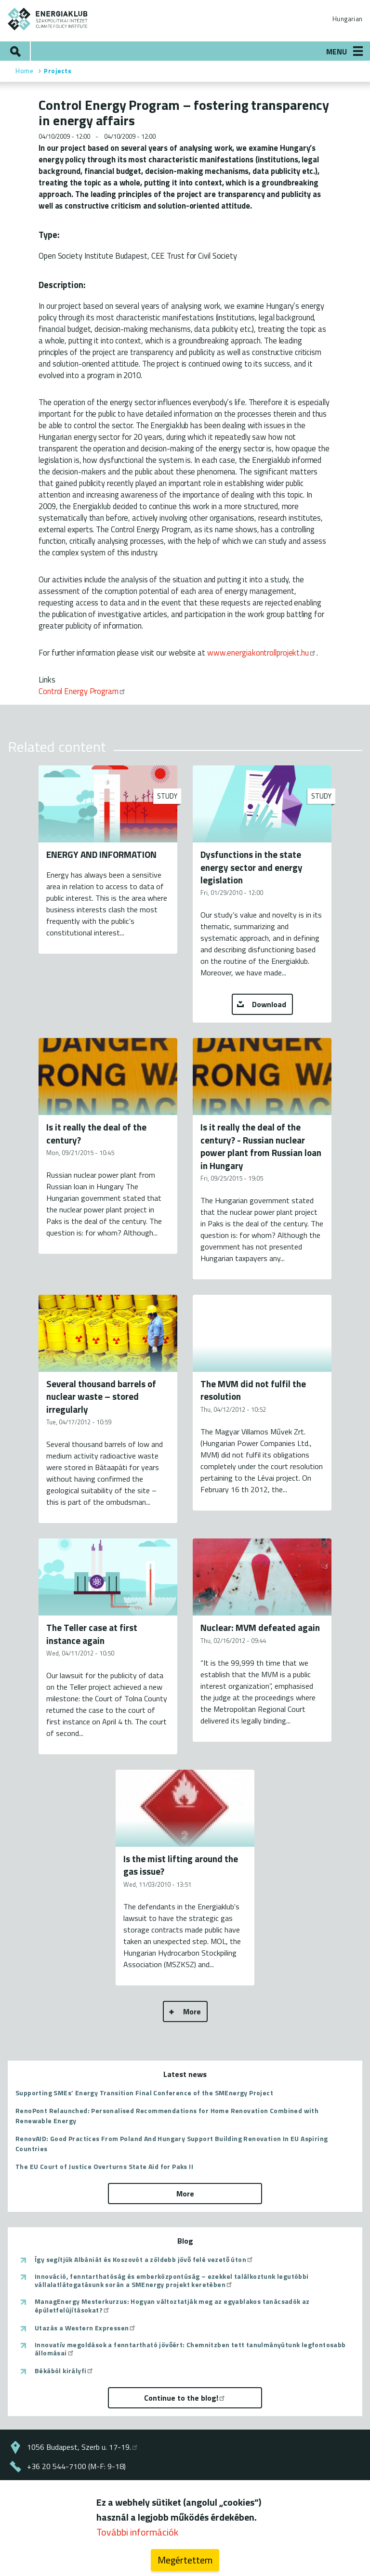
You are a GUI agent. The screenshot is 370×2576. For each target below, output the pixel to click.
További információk (137, 2539)
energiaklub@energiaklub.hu (75, 2485)
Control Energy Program (82, 691)
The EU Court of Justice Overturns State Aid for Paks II (104, 2166)
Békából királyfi (64, 2370)
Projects (57, 71)
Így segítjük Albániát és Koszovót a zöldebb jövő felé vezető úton (144, 2259)
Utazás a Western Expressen (85, 2328)
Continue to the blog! (185, 2398)
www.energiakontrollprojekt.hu (262, 652)
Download (269, 1004)
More (192, 2011)
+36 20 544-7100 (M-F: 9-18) (76, 2466)
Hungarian (347, 19)
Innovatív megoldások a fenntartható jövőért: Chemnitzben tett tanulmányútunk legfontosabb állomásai (190, 2348)
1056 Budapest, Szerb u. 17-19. (83, 2447)
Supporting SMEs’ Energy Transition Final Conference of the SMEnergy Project (144, 2093)
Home (24, 71)
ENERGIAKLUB (48, 19)
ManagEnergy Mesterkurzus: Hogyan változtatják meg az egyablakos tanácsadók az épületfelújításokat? (172, 2305)
